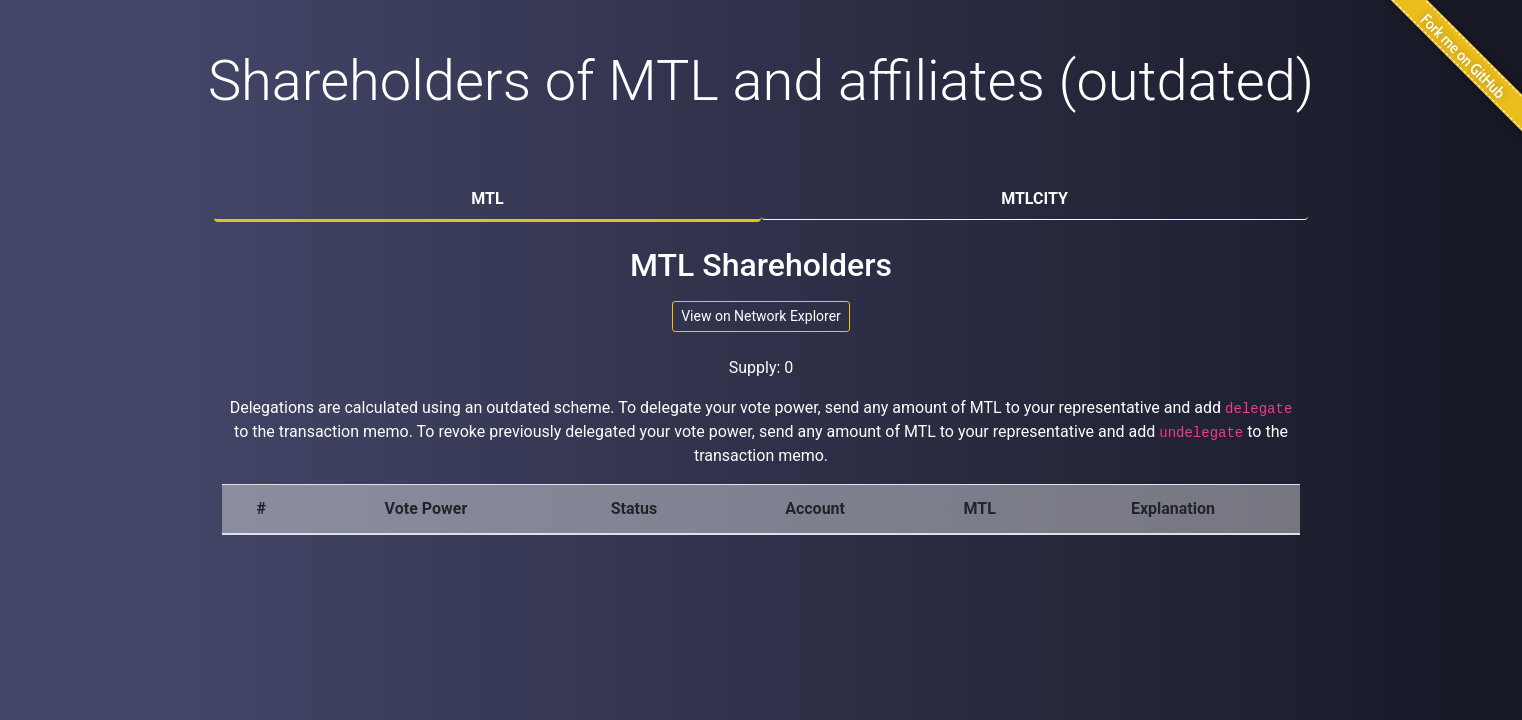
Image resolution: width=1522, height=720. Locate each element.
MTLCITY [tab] (1034, 198)
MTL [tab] (487, 198)
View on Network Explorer (761, 316)
